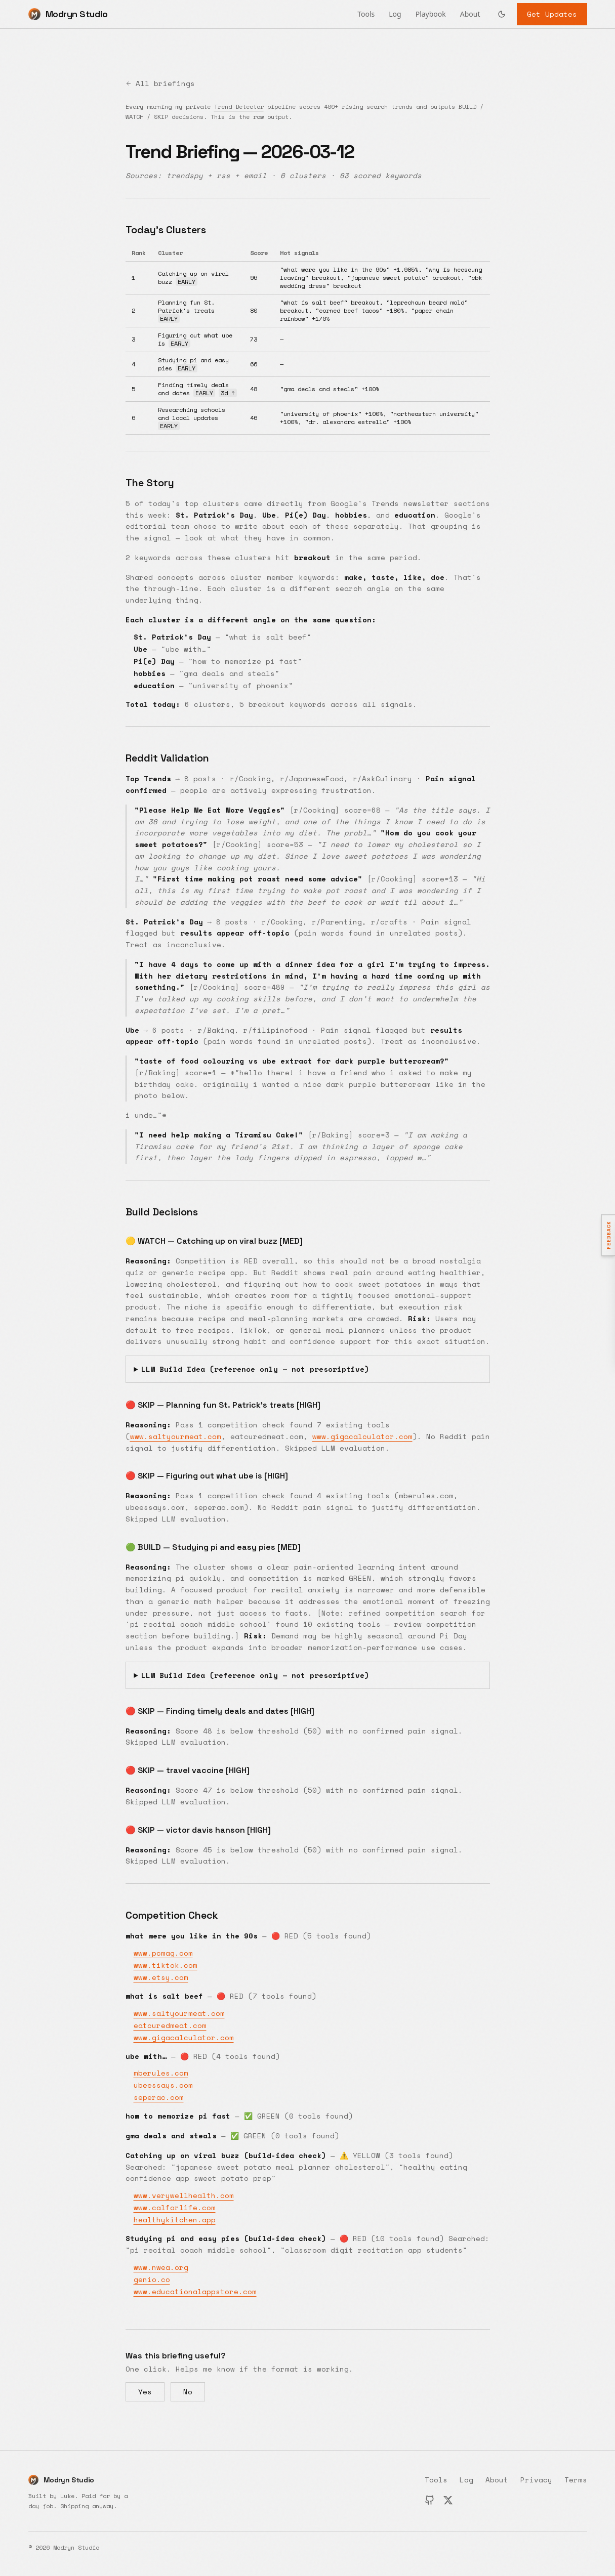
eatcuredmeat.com (170, 2025)
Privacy (536, 2480)
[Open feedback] (608, 1235)
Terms (575, 2480)
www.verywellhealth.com (184, 2195)
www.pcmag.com (163, 1953)
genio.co (152, 2279)
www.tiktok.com (165, 1965)
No (187, 2391)
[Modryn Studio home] (68, 14)
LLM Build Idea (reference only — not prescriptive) (255, 1369)
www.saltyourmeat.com (175, 1436)
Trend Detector (239, 106)
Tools (366, 14)
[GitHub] (430, 2500)
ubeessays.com (163, 2085)
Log (395, 14)
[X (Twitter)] (448, 2500)
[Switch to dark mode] (502, 14)
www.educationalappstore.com (195, 2291)
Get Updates (552, 14)
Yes (145, 2391)
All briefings (160, 83)
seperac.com (159, 2097)
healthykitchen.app (175, 2219)
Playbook (431, 14)
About (470, 14)
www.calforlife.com (175, 2207)
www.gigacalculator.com (362, 1436)
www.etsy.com (161, 1977)
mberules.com (161, 2072)
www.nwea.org (161, 2267)
